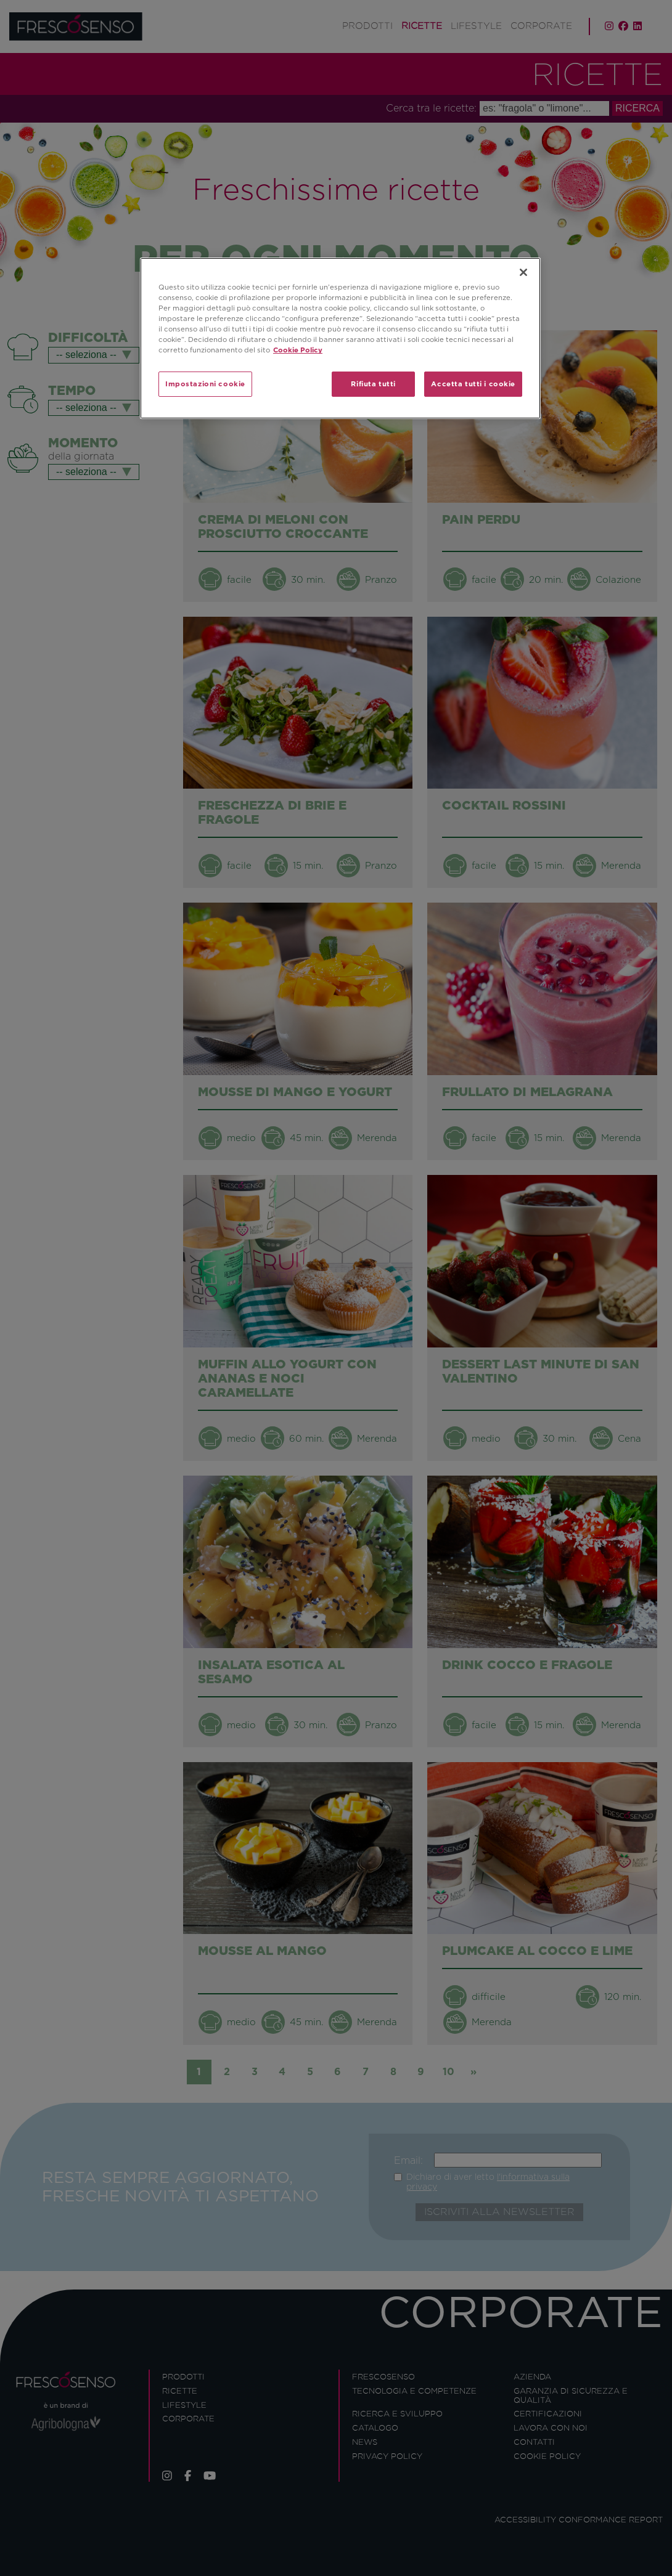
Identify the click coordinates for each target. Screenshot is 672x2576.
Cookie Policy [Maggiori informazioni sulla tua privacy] (297, 350)
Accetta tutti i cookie (473, 384)
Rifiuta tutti (373, 384)
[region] (340, 338)
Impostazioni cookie (205, 384)
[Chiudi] (523, 272)
